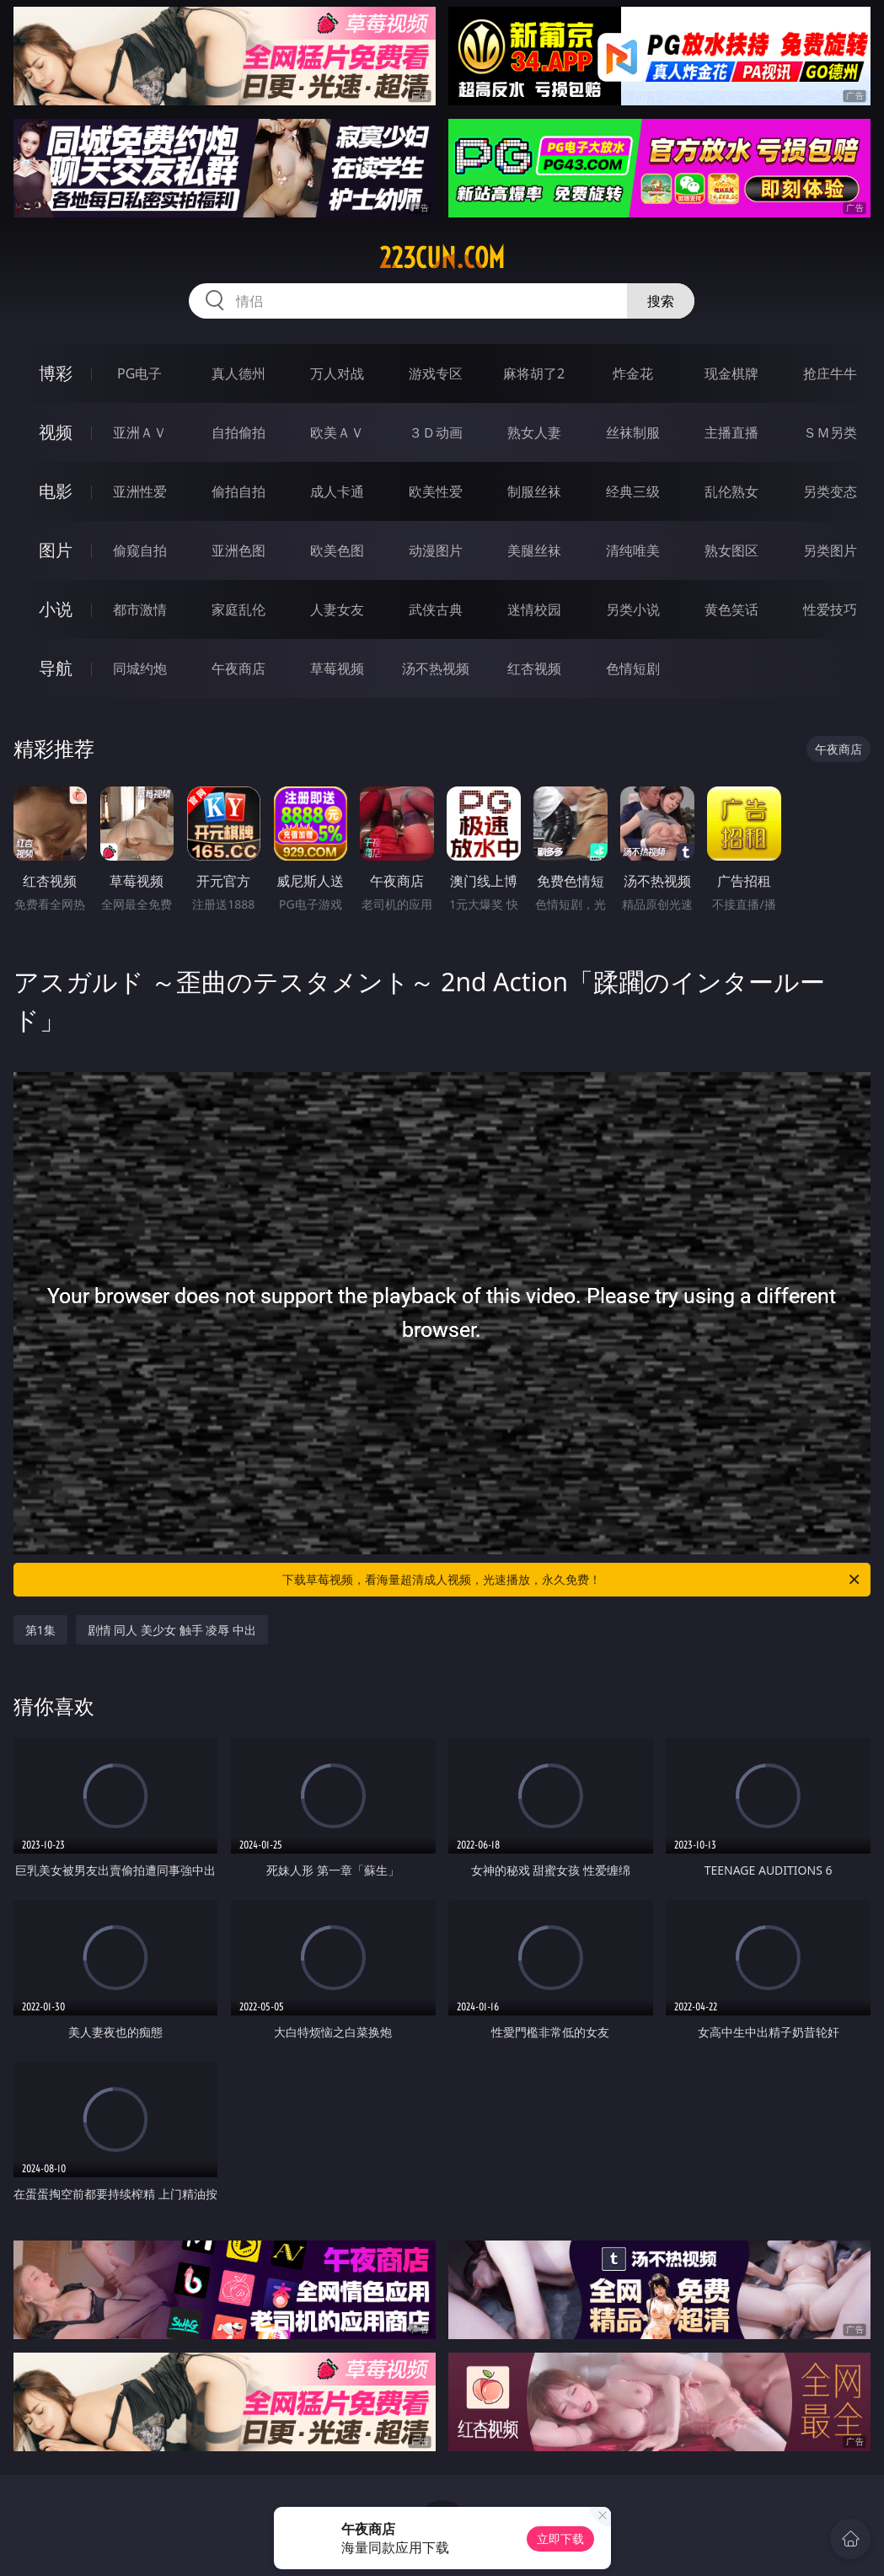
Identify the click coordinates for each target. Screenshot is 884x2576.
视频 (55, 432)
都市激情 (140, 609)
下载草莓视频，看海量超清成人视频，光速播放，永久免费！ (572, 1580)
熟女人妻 (534, 432)
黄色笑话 (731, 609)
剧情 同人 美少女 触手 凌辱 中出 (172, 1630)
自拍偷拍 (238, 432)
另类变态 (830, 491)
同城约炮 (140, 668)
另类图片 (830, 550)
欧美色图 (337, 550)
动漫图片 (436, 550)
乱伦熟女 (731, 491)
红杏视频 (534, 668)
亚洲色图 (238, 550)
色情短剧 (633, 668)
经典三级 (633, 491)
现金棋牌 (731, 373)
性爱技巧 (830, 609)
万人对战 (337, 373)
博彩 (55, 373)
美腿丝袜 (534, 550)
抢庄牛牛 (830, 373)
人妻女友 (337, 609)
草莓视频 (337, 668)
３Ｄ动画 (436, 432)
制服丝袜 (534, 491)
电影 (55, 491)
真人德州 (238, 373)
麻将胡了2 (534, 373)
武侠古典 (436, 609)
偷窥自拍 (140, 550)
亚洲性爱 (140, 491)
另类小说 (633, 609)
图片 (55, 550)
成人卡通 (337, 491)
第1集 (40, 1630)
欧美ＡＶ (337, 432)
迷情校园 (534, 609)
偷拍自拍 (238, 491)
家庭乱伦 (238, 609)
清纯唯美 (633, 550)
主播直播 (731, 432)
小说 (55, 609)
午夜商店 (238, 668)
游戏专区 (436, 373)
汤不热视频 (435, 668)
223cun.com (442, 258)
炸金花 (633, 373)
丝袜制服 (633, 432)
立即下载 (560, 2538)
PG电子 (139, 373)
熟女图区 (731, 550)
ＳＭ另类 (830, 432)
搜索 (660, 301)
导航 (55, 668)
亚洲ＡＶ (140, 432)
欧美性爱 (436, 491)
